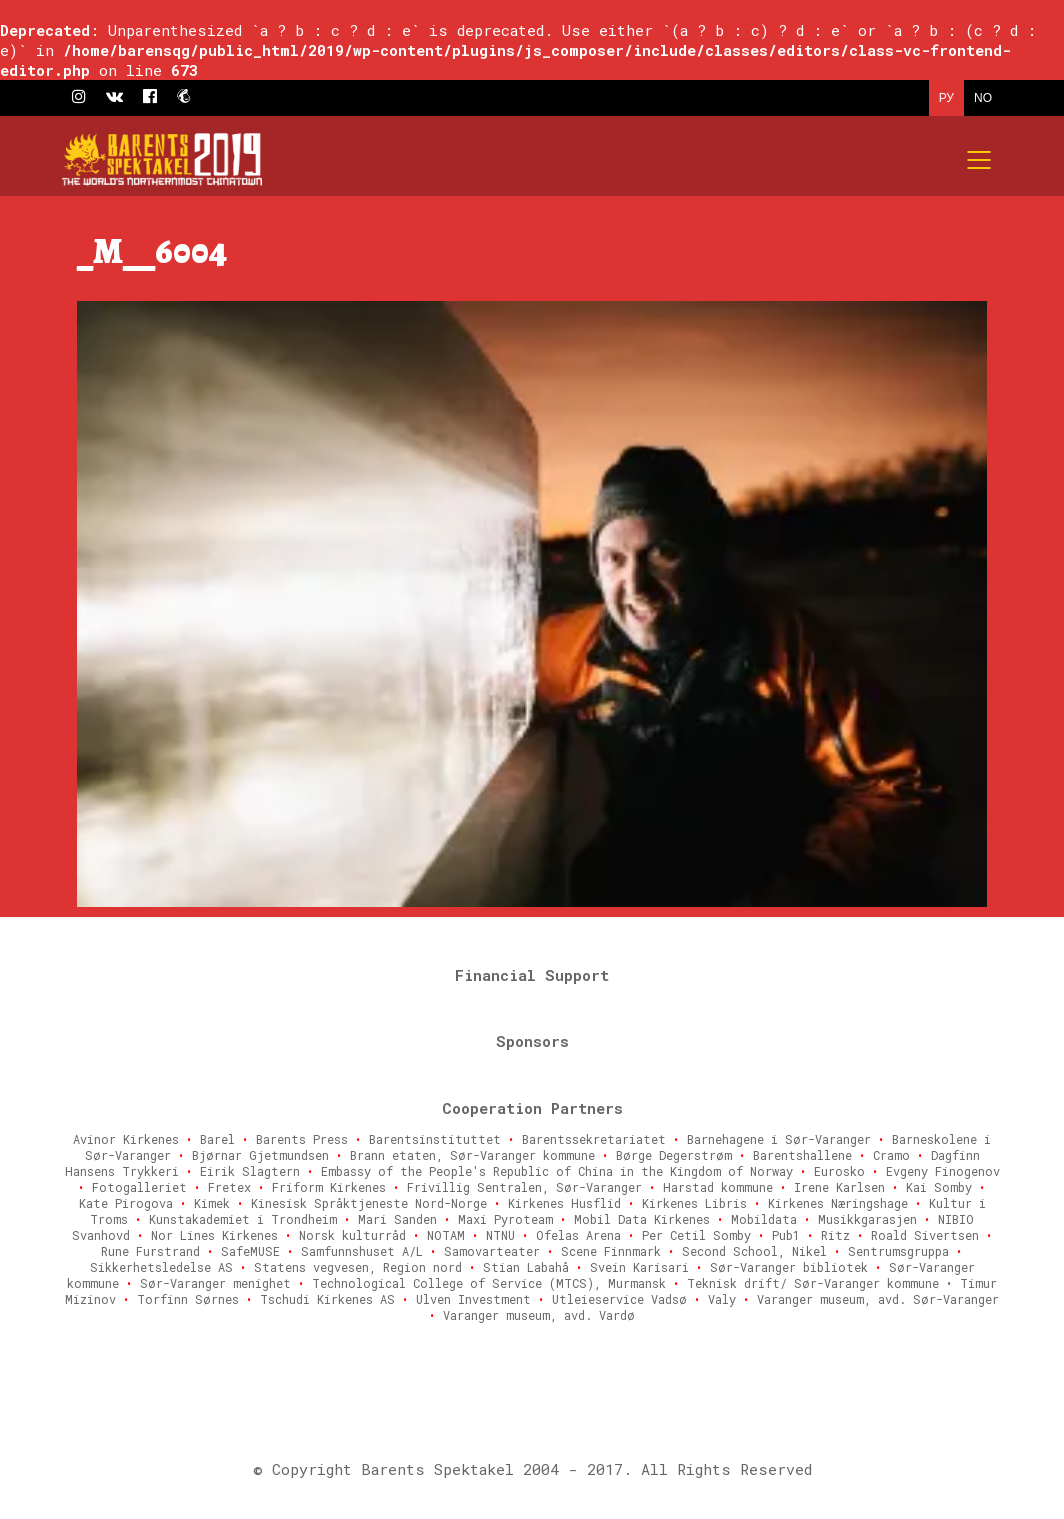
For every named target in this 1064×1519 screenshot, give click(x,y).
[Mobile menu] (980, 160)
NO (983, 98)
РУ (946, 98)
